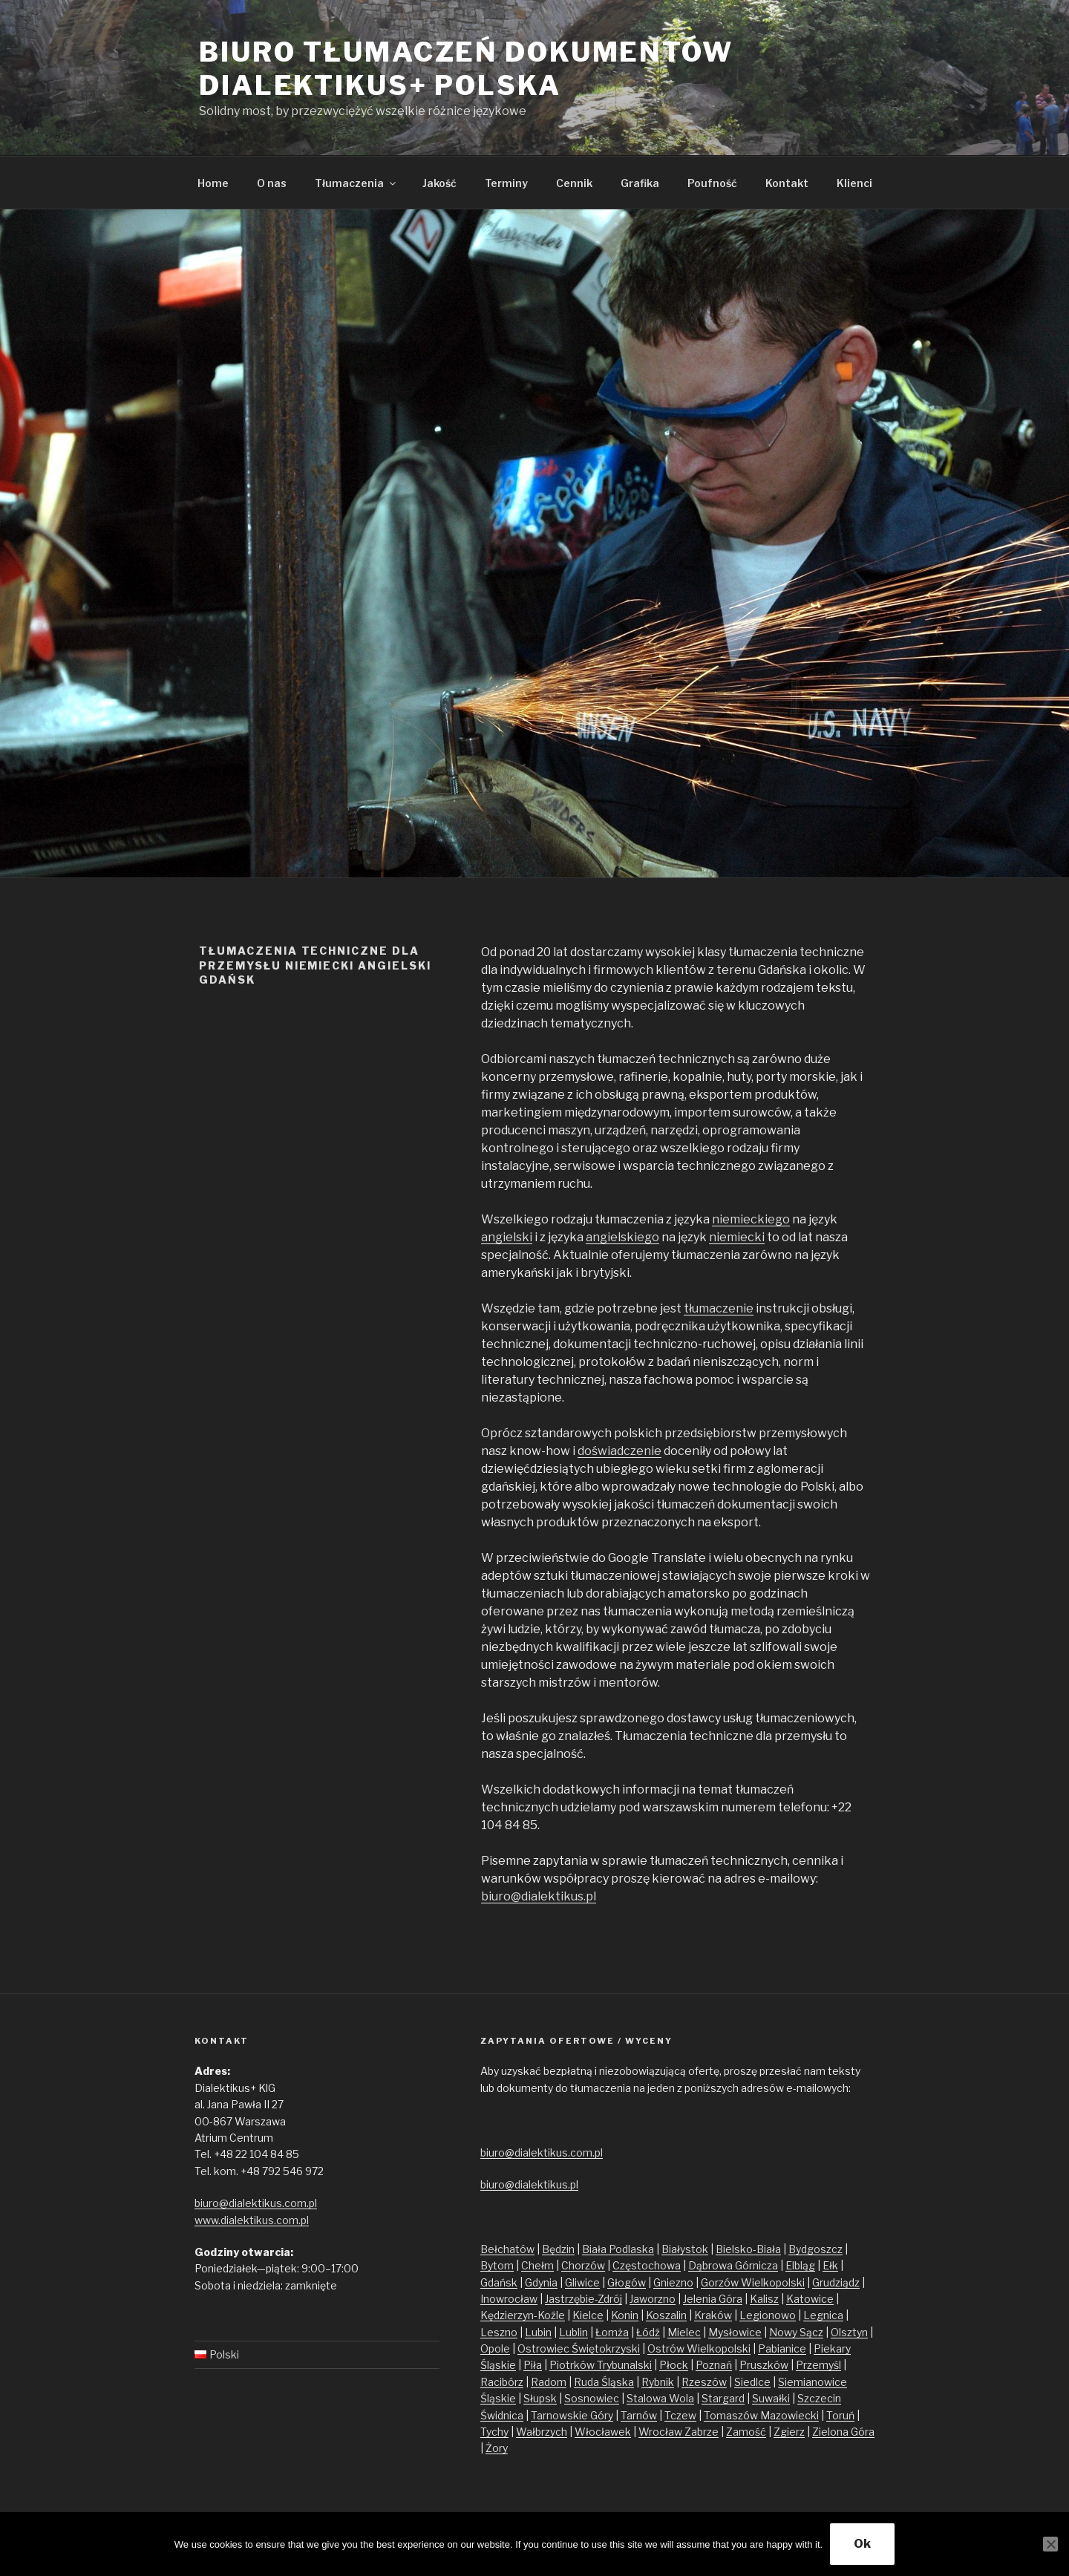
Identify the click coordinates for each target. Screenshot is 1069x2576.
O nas (272, 183)
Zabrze (701, 2431)
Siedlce (752, 2382)
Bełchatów (507, 2249)
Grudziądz (836, 2282)
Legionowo (767, 2315)
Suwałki (771, 2398)
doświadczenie (619, 1451)
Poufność (712, 183)
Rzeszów (704, 2382)
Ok (862, 2544)
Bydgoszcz (815, 2249)
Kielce (588, 2315)
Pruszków (763, 2364)
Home (213, 183)
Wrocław (661, 2431)
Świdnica (501, 2415)
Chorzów (583, 2265)
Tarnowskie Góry (572, 2415)
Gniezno (673, 2282)
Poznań (714, 2364)
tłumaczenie (718, 1308)
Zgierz (789, 2431)
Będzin (558, 2249)
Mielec (684, 2332)
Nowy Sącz (796, 2332)
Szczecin (819, 2398)
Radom (548, 2382)
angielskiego (622, 1237)
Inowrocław (508, 2298)
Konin (624, 2315)
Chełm (537, 2265)
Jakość (439, 183)
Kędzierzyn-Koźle (522, 2315)
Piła (532, 2364)
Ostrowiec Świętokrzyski (578, 2348)
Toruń (840, 2415)
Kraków (713, 2315)
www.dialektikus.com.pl (251, 2220)
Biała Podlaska (618, 2249)
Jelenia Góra (712, 2298)
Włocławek (603, 2431)
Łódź (648, 2332)
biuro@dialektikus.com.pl (255, 2203)
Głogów (626, 2282)
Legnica (823, 2315)
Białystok (684, 2249)
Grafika (640, 183)
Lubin (538, 2332)
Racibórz (501, 2382)
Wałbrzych (541, 2431)
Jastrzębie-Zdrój (583, 2298)
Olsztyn (849, 2332)
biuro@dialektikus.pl (538, 1896)
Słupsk (540, 2398)
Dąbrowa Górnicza (733, 2265)
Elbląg (800, 2265)
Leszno (498, 2332)
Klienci (854, 183)
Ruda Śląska (604, 2382)
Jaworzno (653, 2298)
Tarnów (639, 2415)
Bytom (497, 2265)
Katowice (810, 2298)
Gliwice (582, 2282)
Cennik (574, 183)
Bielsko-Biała (748, 2249)
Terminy (506, 183)
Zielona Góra (843, 2431)
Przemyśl (818, 2364)
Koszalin (666, 2315)
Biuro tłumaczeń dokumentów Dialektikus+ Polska (466, 69)
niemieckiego (751, 1219)
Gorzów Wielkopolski (753, 2282)
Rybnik (657, 2382)
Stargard (723, 2398)
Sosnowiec (591, 2398)
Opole (495, 2348)
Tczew (680, 2415)
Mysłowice (735, 2332)
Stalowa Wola (660, 2398)
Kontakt (786, 183)
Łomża (612, 2332)
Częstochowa (646, 2265)
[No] (1050, 2544)
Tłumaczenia (356, 183)
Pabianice (782, 2348)
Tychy (494, 2431)
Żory (497, 2448)
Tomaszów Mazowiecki (761, 2415)
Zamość (746, 2431)
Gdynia (541, 2282)
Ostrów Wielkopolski (699, 2348)
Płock (673, 2364)
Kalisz (764, 2298)
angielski (506, 1237)
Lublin (573, 2332)
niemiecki (737, 1237)
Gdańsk (498, 2282)
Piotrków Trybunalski (600, 2364)
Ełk (830, 2265)
